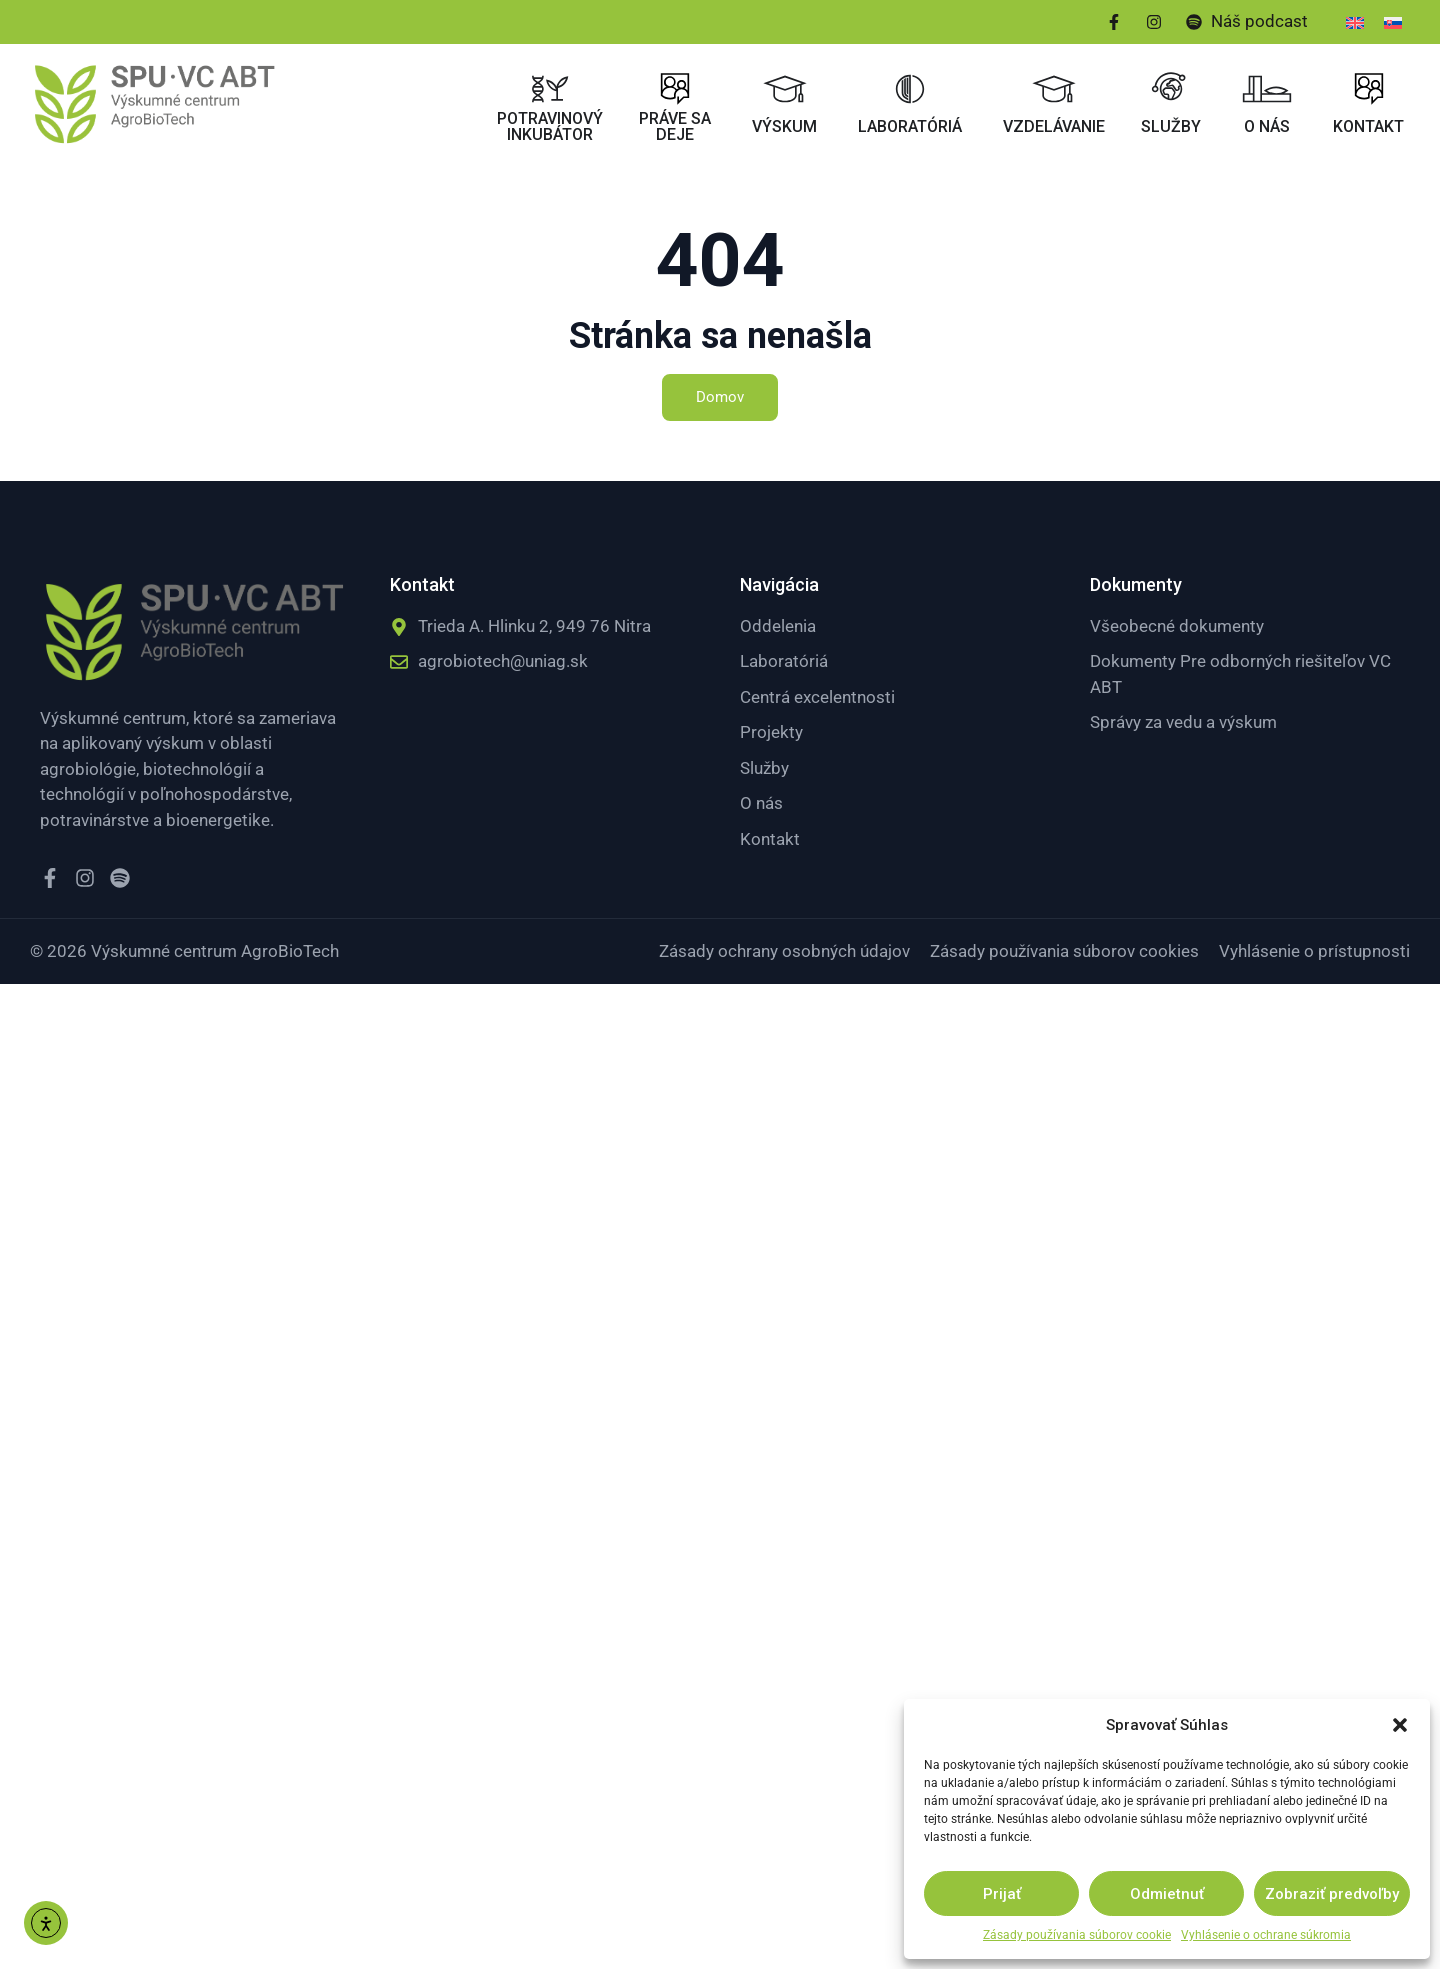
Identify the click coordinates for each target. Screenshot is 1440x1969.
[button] (1400, 1725)
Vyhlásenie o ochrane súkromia (1266, 1935)
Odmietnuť (1167, 1894)
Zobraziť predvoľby (1332, 1894)
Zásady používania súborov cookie (1077, 1935)
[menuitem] (1355, 22)
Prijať (1002, 1894)
